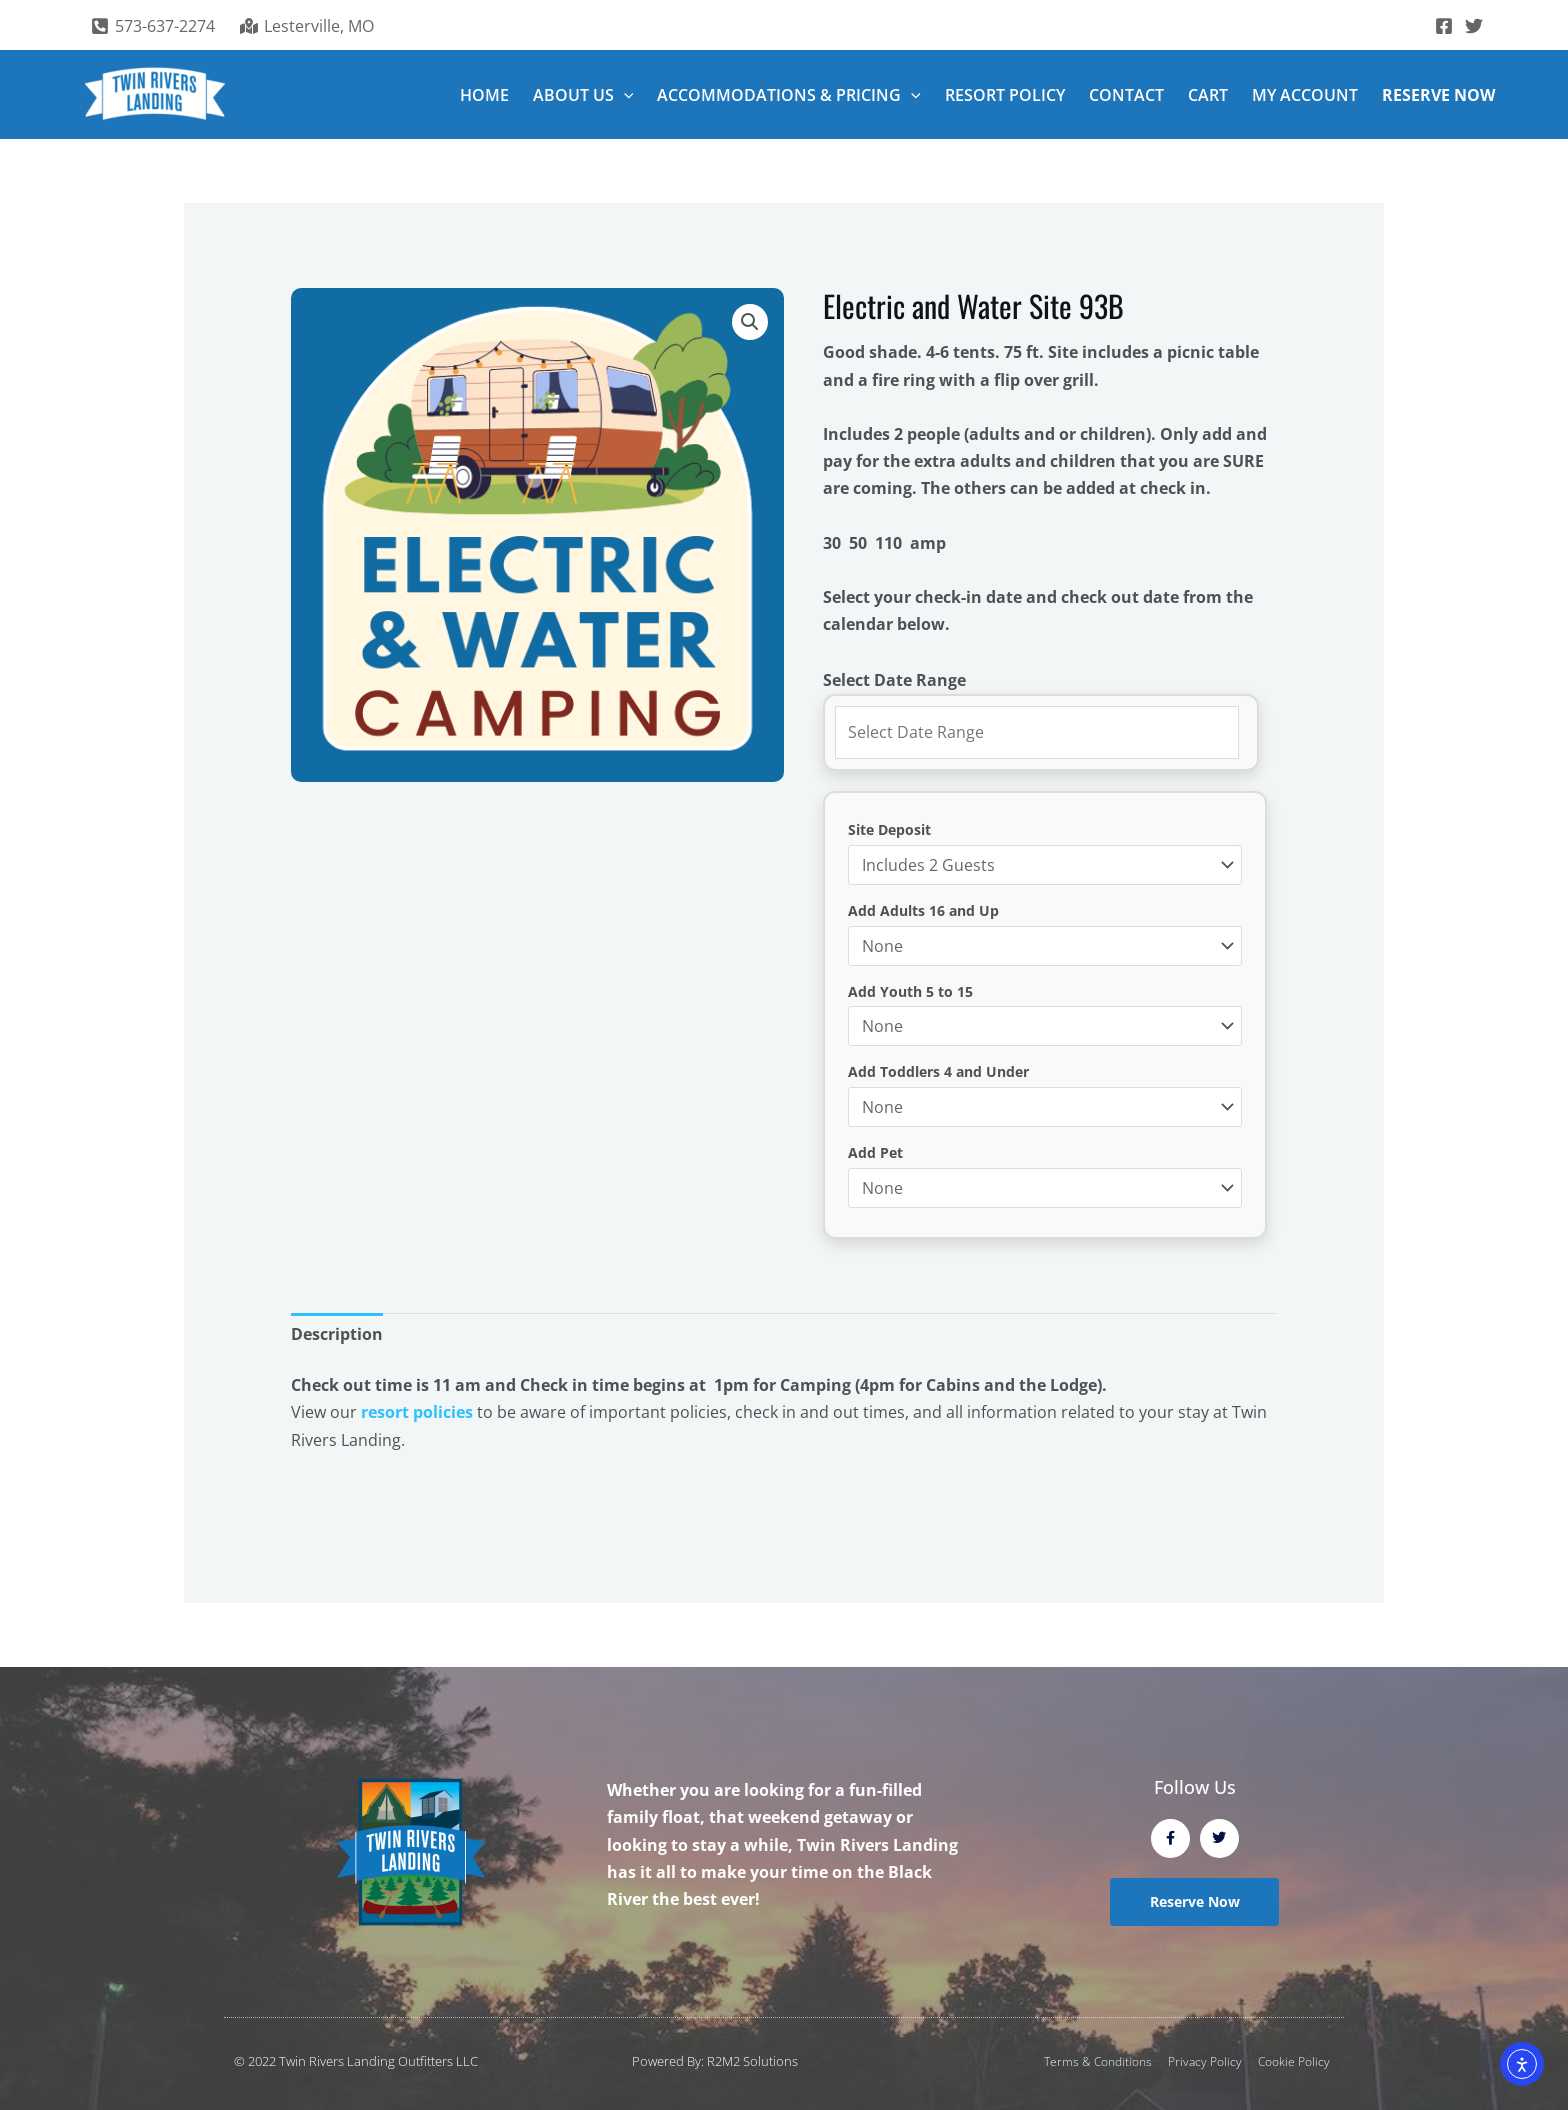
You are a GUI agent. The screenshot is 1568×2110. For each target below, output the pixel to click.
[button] (624, 95)
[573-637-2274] (153, 26)
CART (1208, 95)
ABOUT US (583, 95)
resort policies (417, 1412)
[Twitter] (1474, 26)
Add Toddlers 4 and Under (938, 1071)
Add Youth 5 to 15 (910, 991)
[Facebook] (1444, 26)
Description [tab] (337, 1334)
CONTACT (1126, 95)
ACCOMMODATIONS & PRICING (789, 95)
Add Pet (875, 1152)
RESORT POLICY (1005, 95)
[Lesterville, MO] (307, 26)
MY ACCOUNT (1305, 95)
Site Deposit (889, 829)
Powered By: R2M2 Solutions (715, 2061)
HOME (484, 95)
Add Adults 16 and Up (923, 910)
